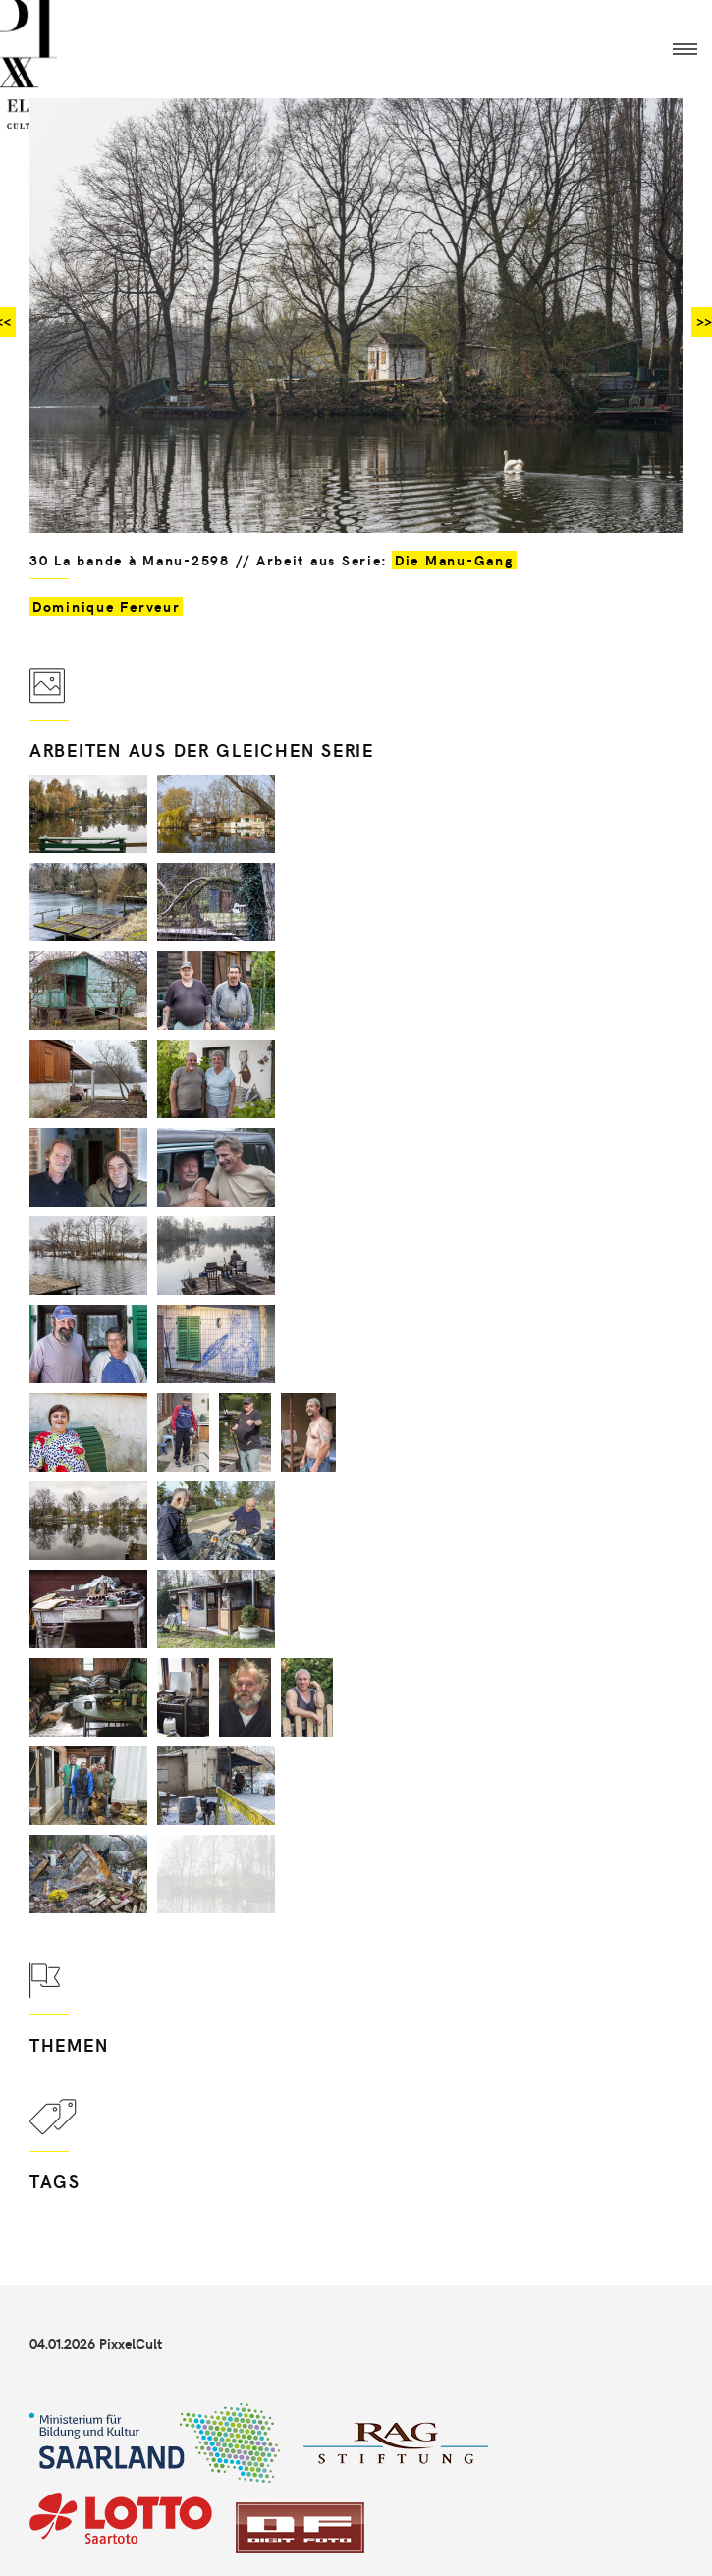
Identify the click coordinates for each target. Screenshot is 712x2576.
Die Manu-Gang (454, 560)
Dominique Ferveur (106, 606)
